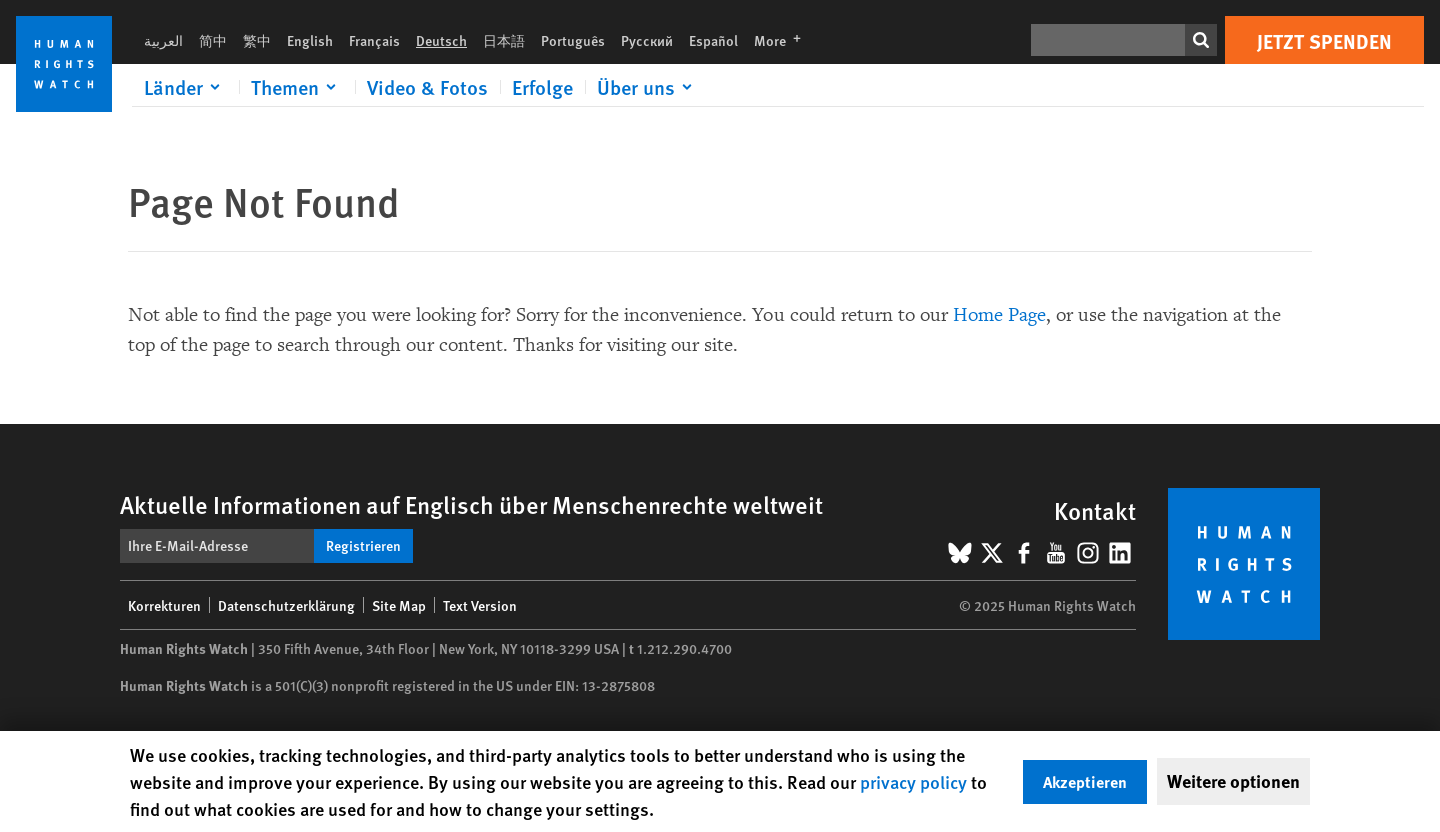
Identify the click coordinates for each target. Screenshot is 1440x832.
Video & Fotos (427, 87)
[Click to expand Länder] (185, 87)
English (310, 40)
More (783, 40)
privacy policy (913, 781)
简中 (213, 40)
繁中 (257, 40)
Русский (647, 40)
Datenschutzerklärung (286, 605)
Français (374, 40)
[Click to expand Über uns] (648, 87)
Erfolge (542, 87)
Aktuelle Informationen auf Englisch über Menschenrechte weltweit (471, 504)
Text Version (480, 605)
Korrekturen (164, 605)
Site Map (399, 605)
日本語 (504, 40)
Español (713, 40)
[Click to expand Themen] (297, 87)
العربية (163, 40)
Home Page (999, 315)
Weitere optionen (1233, 781)
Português (573, 40)
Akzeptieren (1085, 781)
